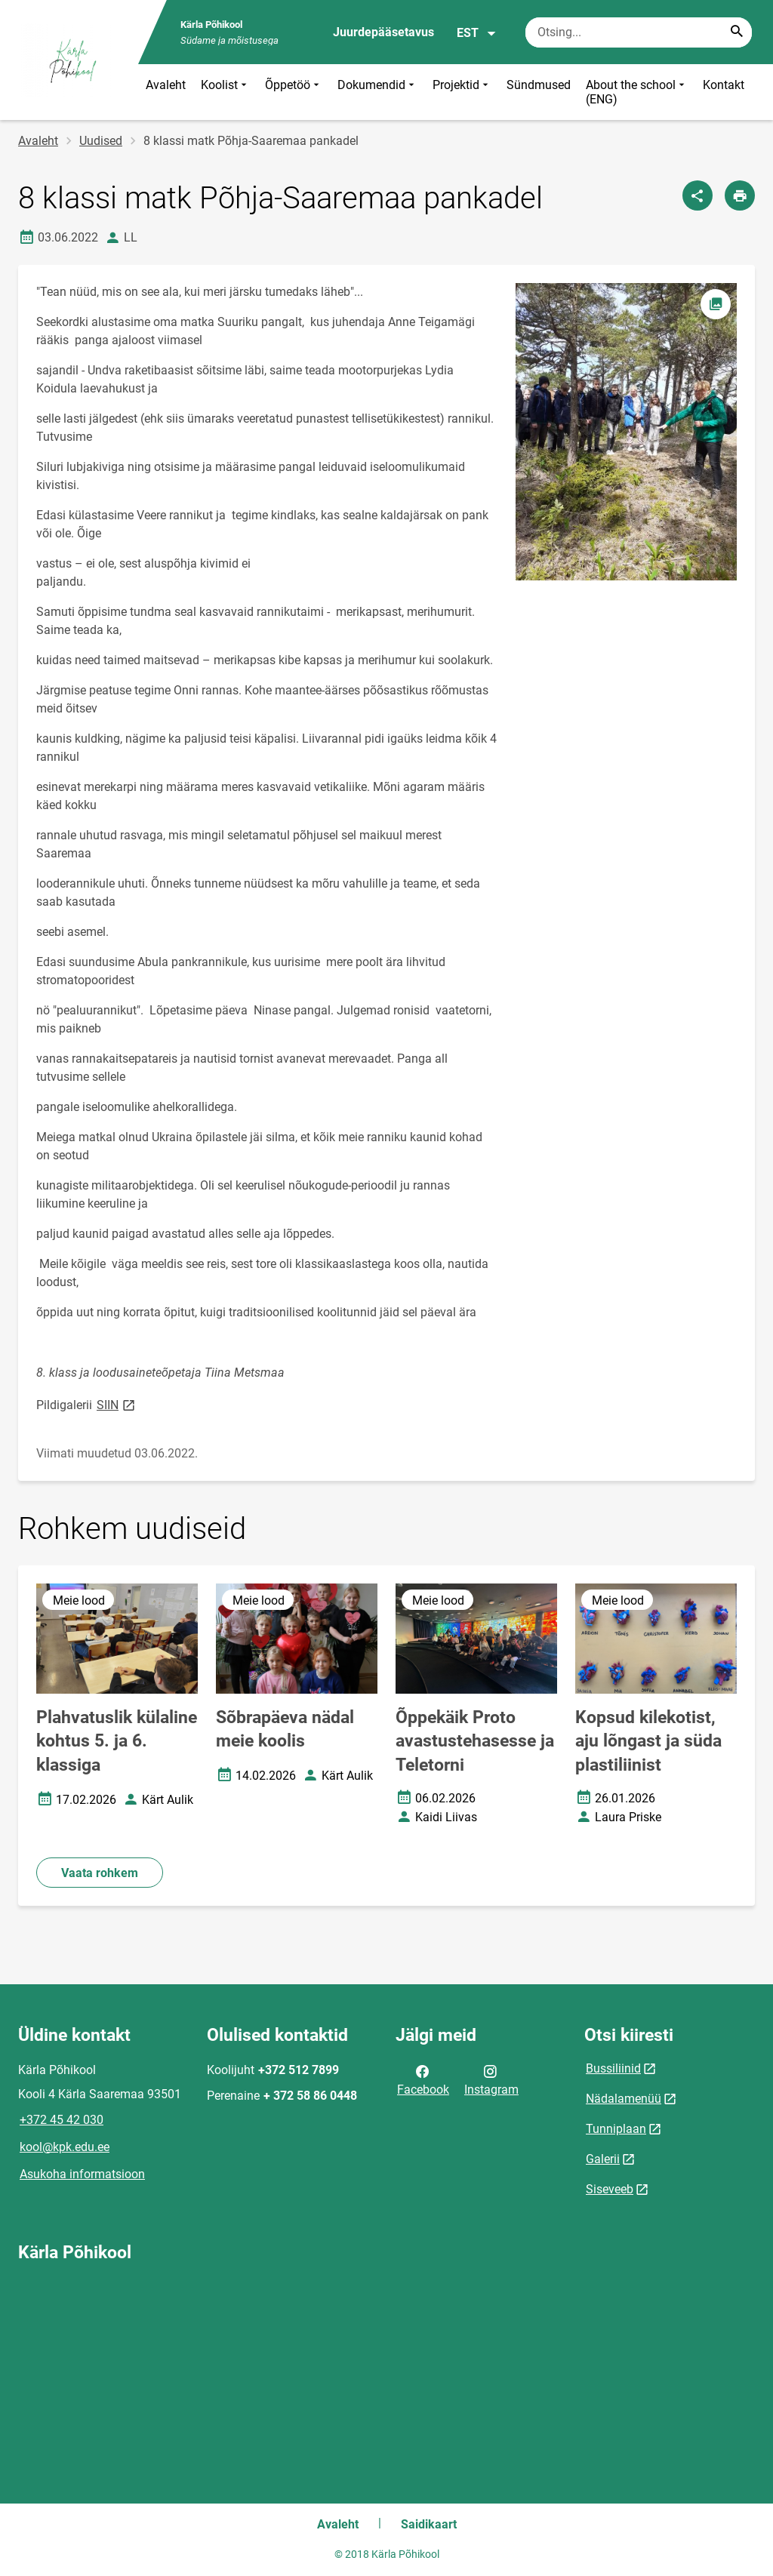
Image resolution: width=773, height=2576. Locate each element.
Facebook (423, 2079)
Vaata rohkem (99, 1873)
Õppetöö (293, 92)
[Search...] (737, 32)
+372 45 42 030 (61, 2120)
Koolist (225, 92)
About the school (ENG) (637, 92)
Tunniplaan (616, 2129)
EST (477, 33)
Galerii (603, 2159)
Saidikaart (429, 2524)
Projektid (462, 92)
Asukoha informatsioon (82, 2174)
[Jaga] (697, 195)
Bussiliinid (613, 2068)
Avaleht (166, 85)
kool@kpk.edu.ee (64, 2147)
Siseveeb (609, 2189)
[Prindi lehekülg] (740, 195)
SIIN (117, 1404)
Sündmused (539, 85)
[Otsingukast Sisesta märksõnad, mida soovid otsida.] (638, 32)
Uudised (100, 141)
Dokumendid (377, 92)
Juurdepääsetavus (383, 32)
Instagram (491, 2079)
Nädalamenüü (623, 2098)
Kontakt (723, 85)
